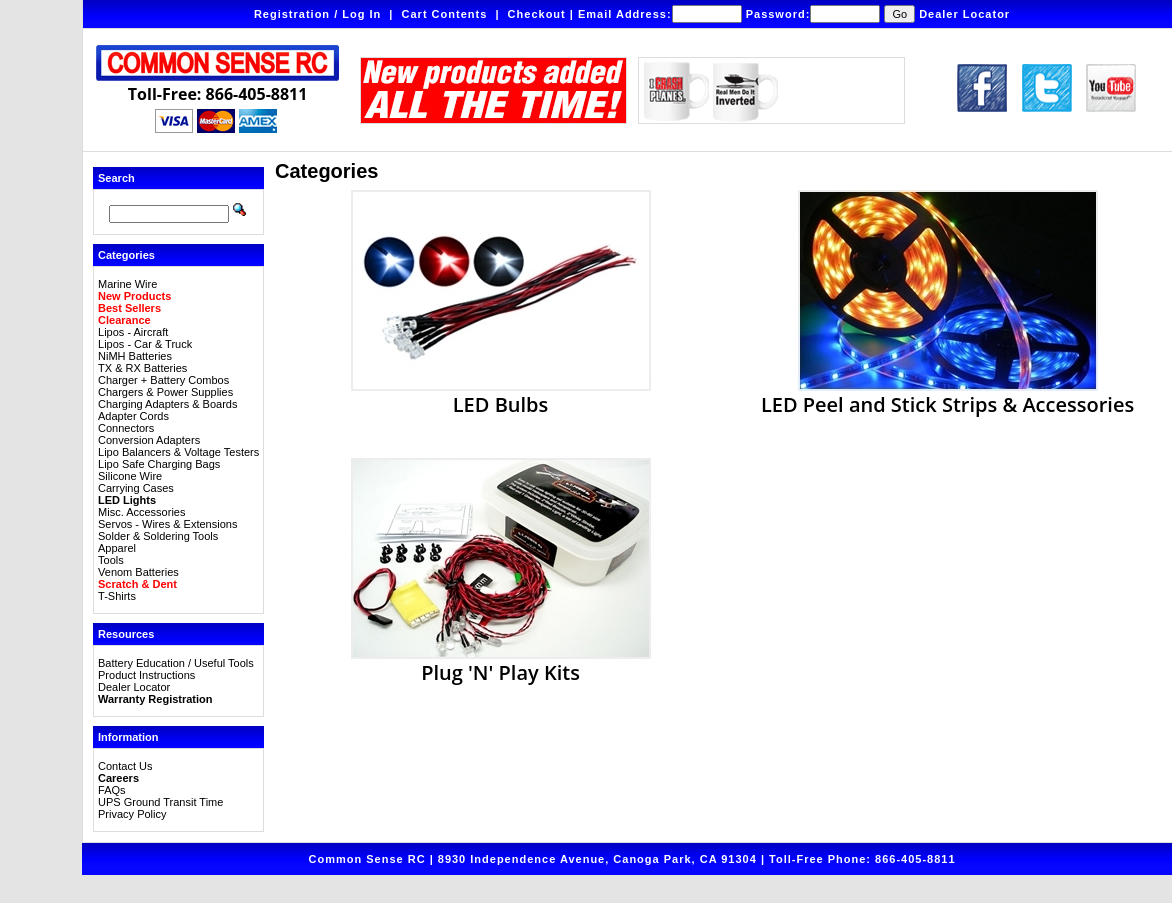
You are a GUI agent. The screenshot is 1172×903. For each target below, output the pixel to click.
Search (116, 178)
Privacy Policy (132, 814)
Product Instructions (146, 675)
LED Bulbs (501, 394)
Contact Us (125, 766)
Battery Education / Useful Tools (176, 663)
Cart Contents (445, 14)
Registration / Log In (317, 14)
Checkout (537, 14)
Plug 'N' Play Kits (501, 662)
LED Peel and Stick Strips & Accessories (947, 394)
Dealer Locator (964, 14)
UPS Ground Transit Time (160, 802)
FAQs (112, 790)
